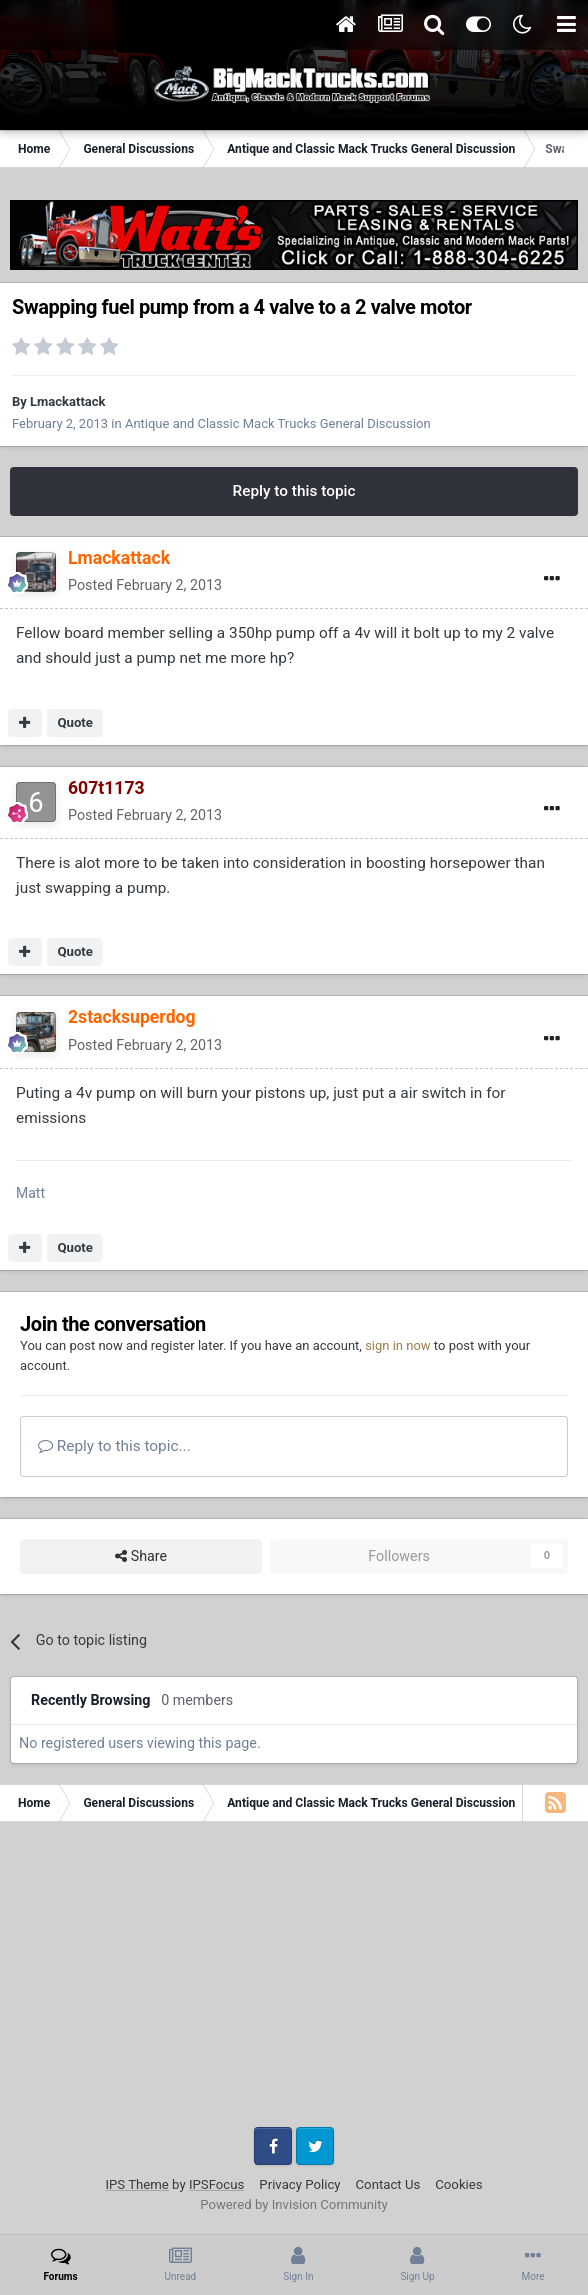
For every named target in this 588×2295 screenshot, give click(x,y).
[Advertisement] (294, 1982)
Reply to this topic (293, 491)
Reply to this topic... (114, 1446)
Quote (75, 722)
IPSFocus (216, 2184)
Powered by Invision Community (294, 2204)
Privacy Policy (299, 2184)
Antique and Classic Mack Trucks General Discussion (278, 423)
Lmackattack (67, 401)
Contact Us (388, 2184)
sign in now (398, 1345)
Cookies (458, 2184)
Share (141, 1556)
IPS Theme (136, 2184)
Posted (145, 585)
